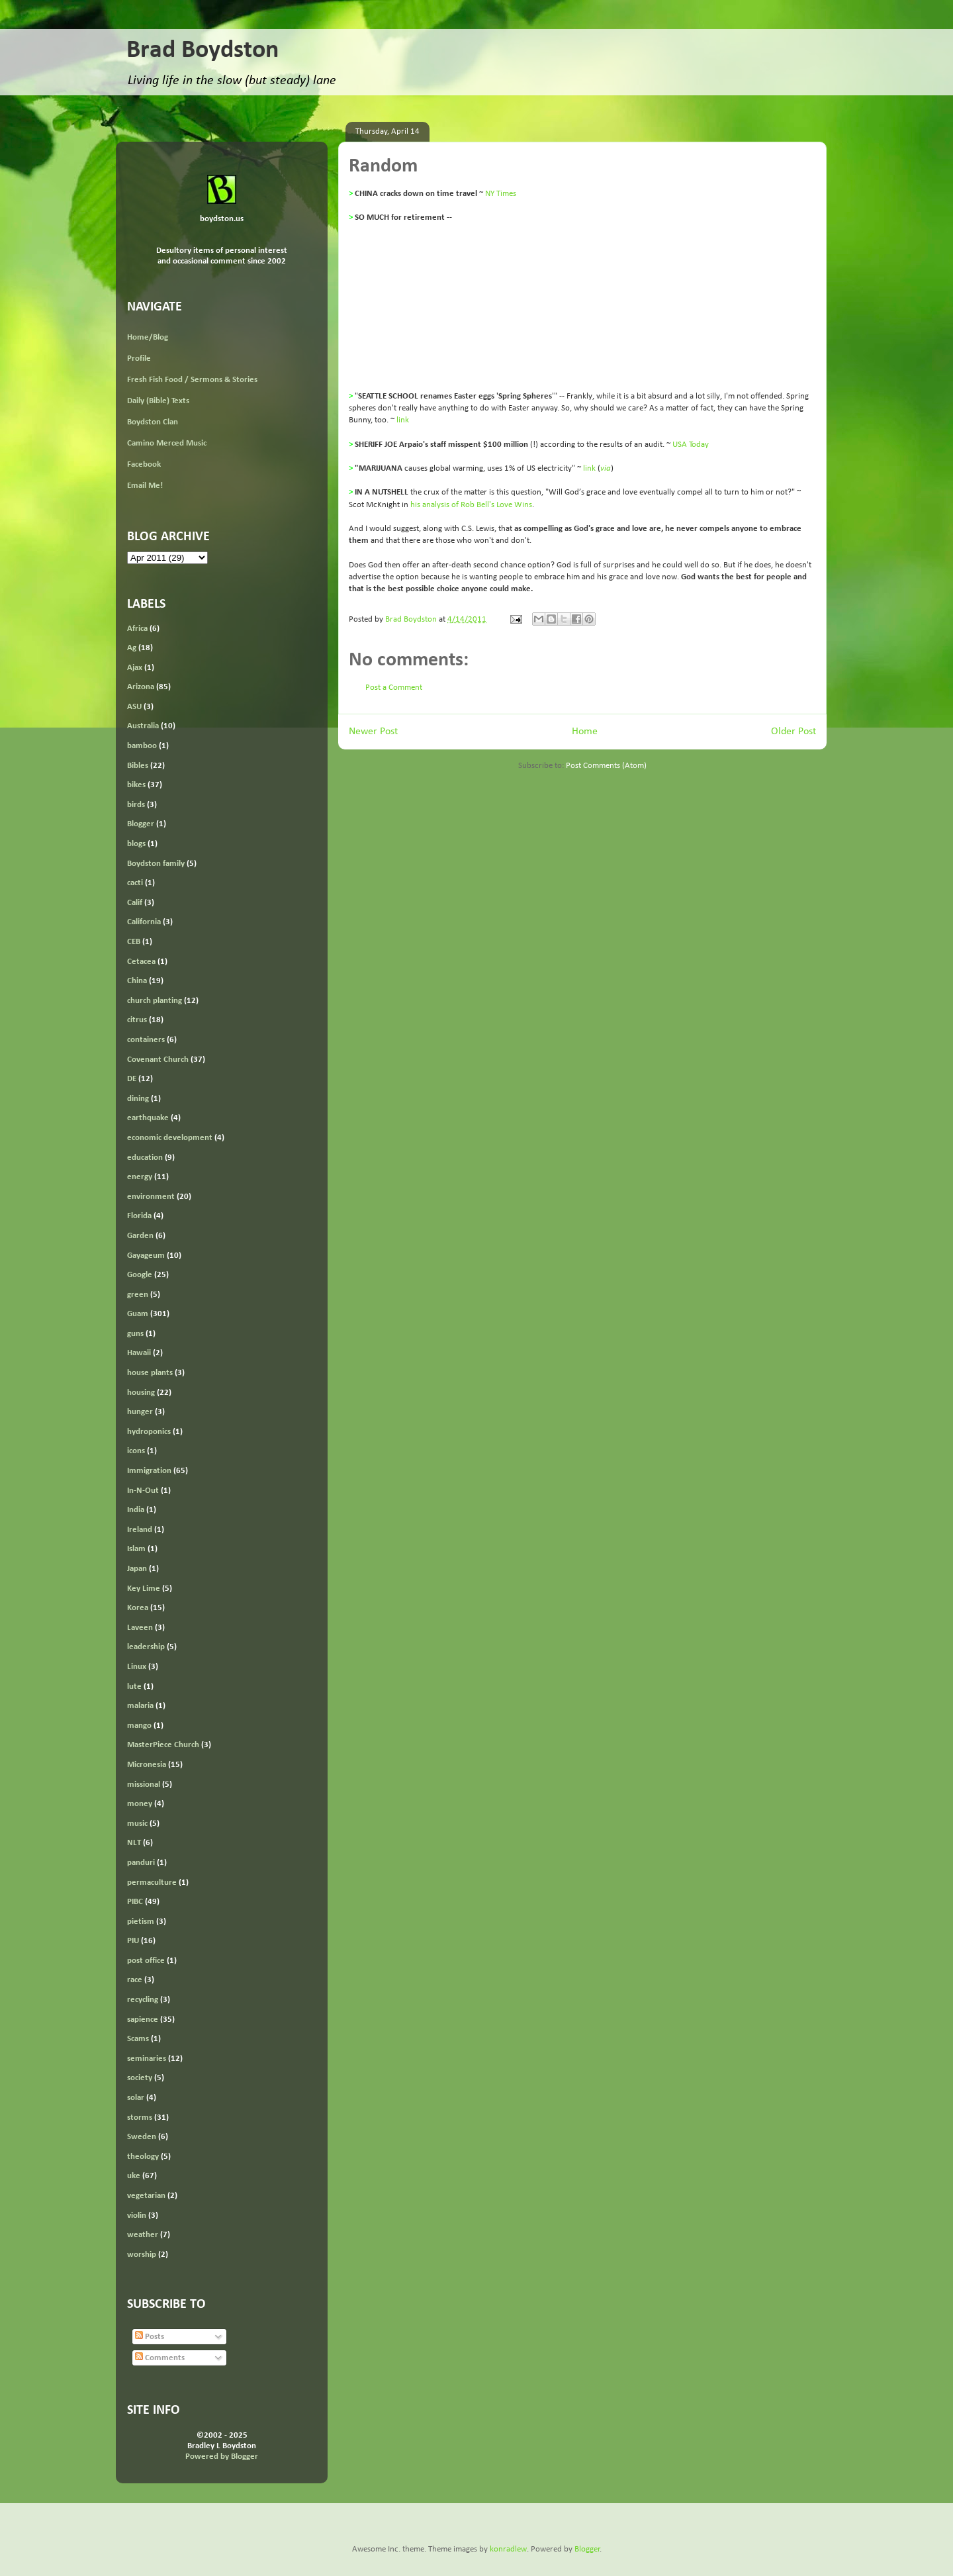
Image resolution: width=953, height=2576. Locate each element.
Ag (131, 648)
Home (585, 731)
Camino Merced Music (166, 443)
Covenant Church (158, 1059)
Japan (137, 1568)
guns (135, 1333)
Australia (143, 726)
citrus (137, 1020)
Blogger (140, 824)
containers (146, 1039)
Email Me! (145, 485)
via (605, 468)
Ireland (139, 1529)
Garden (140, 1235)
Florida (139, 1216)
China (137, 981)
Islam (136, 1549)
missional (143, 1784)
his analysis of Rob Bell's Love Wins (471, 505)
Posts (149, 2336)
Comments (160, 2358)
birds (136, 804)
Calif (134, 902)
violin (136, 2215)
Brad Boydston (202, 51)
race (134, 1980)
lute (134, 1686)
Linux (136, 1666)
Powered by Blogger (221, 2456)
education (145, 1157)
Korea (137, 1607)
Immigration (149, 1470)
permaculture (152, 1882)
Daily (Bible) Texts (158, 401)
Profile (139, 358)
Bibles (137, 765)
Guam (137, 1314)
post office (146, 1960)
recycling (142, 1999)
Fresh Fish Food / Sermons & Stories (192, 379)
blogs (136, 843)
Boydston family (156, 863)
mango (139, 1725)
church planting (154, 1000)
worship (141, 2254)
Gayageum (146, 1255)
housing (141, 1392)
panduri (141, 1862)
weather (142, 2234)
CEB (133, 941)
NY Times (500, 193)
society (139, 2078)
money (139, 1803)
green (137, 1294)
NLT (134, 1842)
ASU (134, 706)
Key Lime (143, 1588)
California (144, 922)
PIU (133, 1940)
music (137, 1823)
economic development (169, 1137)
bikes (136, 785)
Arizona (140, 687)
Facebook (144, 464)
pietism (140, 1921)
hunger (140, 1411)
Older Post (793, 731)
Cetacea (141, 961)
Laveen (140, 1627)
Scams (138, 2038)
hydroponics (149, 1431)
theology (143, 2156)
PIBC (135, 1901)
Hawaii (139, 1353)
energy (139, 1176)
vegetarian (146, 2195)
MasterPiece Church (163, 1745)
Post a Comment (393, 687)
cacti (135, 883)
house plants (150, 1372)
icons (136, 1451)
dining (138, 1098)
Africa (137, 628)
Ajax (134, 667)
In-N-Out (143, 1490)
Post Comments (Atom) (606, 765)
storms (139, 2117)
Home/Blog (147, 337)
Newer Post (373, 731)
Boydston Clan (152, 422)
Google (139, 1274)
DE (131, 1078)
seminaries (146, 2058)
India (135, 1509)
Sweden (141, 2136)
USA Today (690, 444)
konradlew (508, 2549)
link (402, 420)
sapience (142, 2019)
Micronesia (146, 1764)
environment (151, 1196)
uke (133, 2175)
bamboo (142, 745)
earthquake (148, 1118)
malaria (140, 1705)
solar (135, 2097)
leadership (146, 1647)
